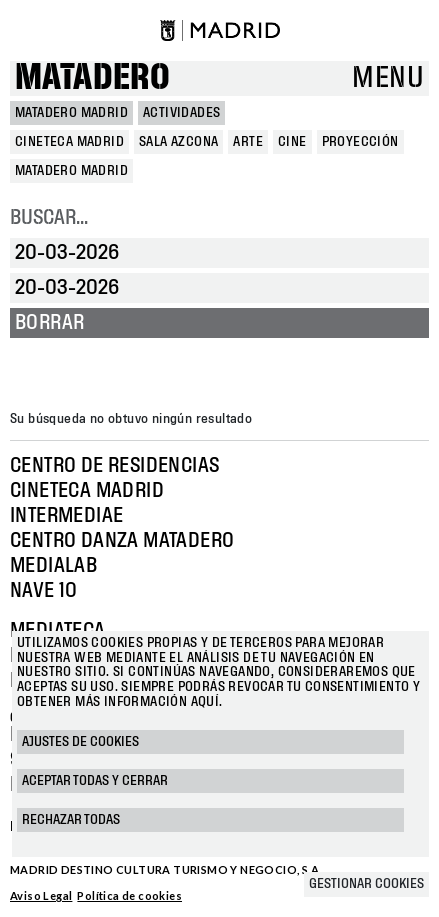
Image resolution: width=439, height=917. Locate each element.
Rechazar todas (71, 820)
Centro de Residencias (114, 466)
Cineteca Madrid (87, 491)
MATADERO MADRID (71, 113)
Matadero (92, 78)
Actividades (181, 113)
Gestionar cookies (366, 884)
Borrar (49, 323)
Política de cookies (129, 895)
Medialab (53, 566)
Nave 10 (44, 591)
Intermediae (66, 516)
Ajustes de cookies (80, 742)
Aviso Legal (41, 895)
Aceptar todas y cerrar (95, 781)
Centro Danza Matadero (122, 541)
